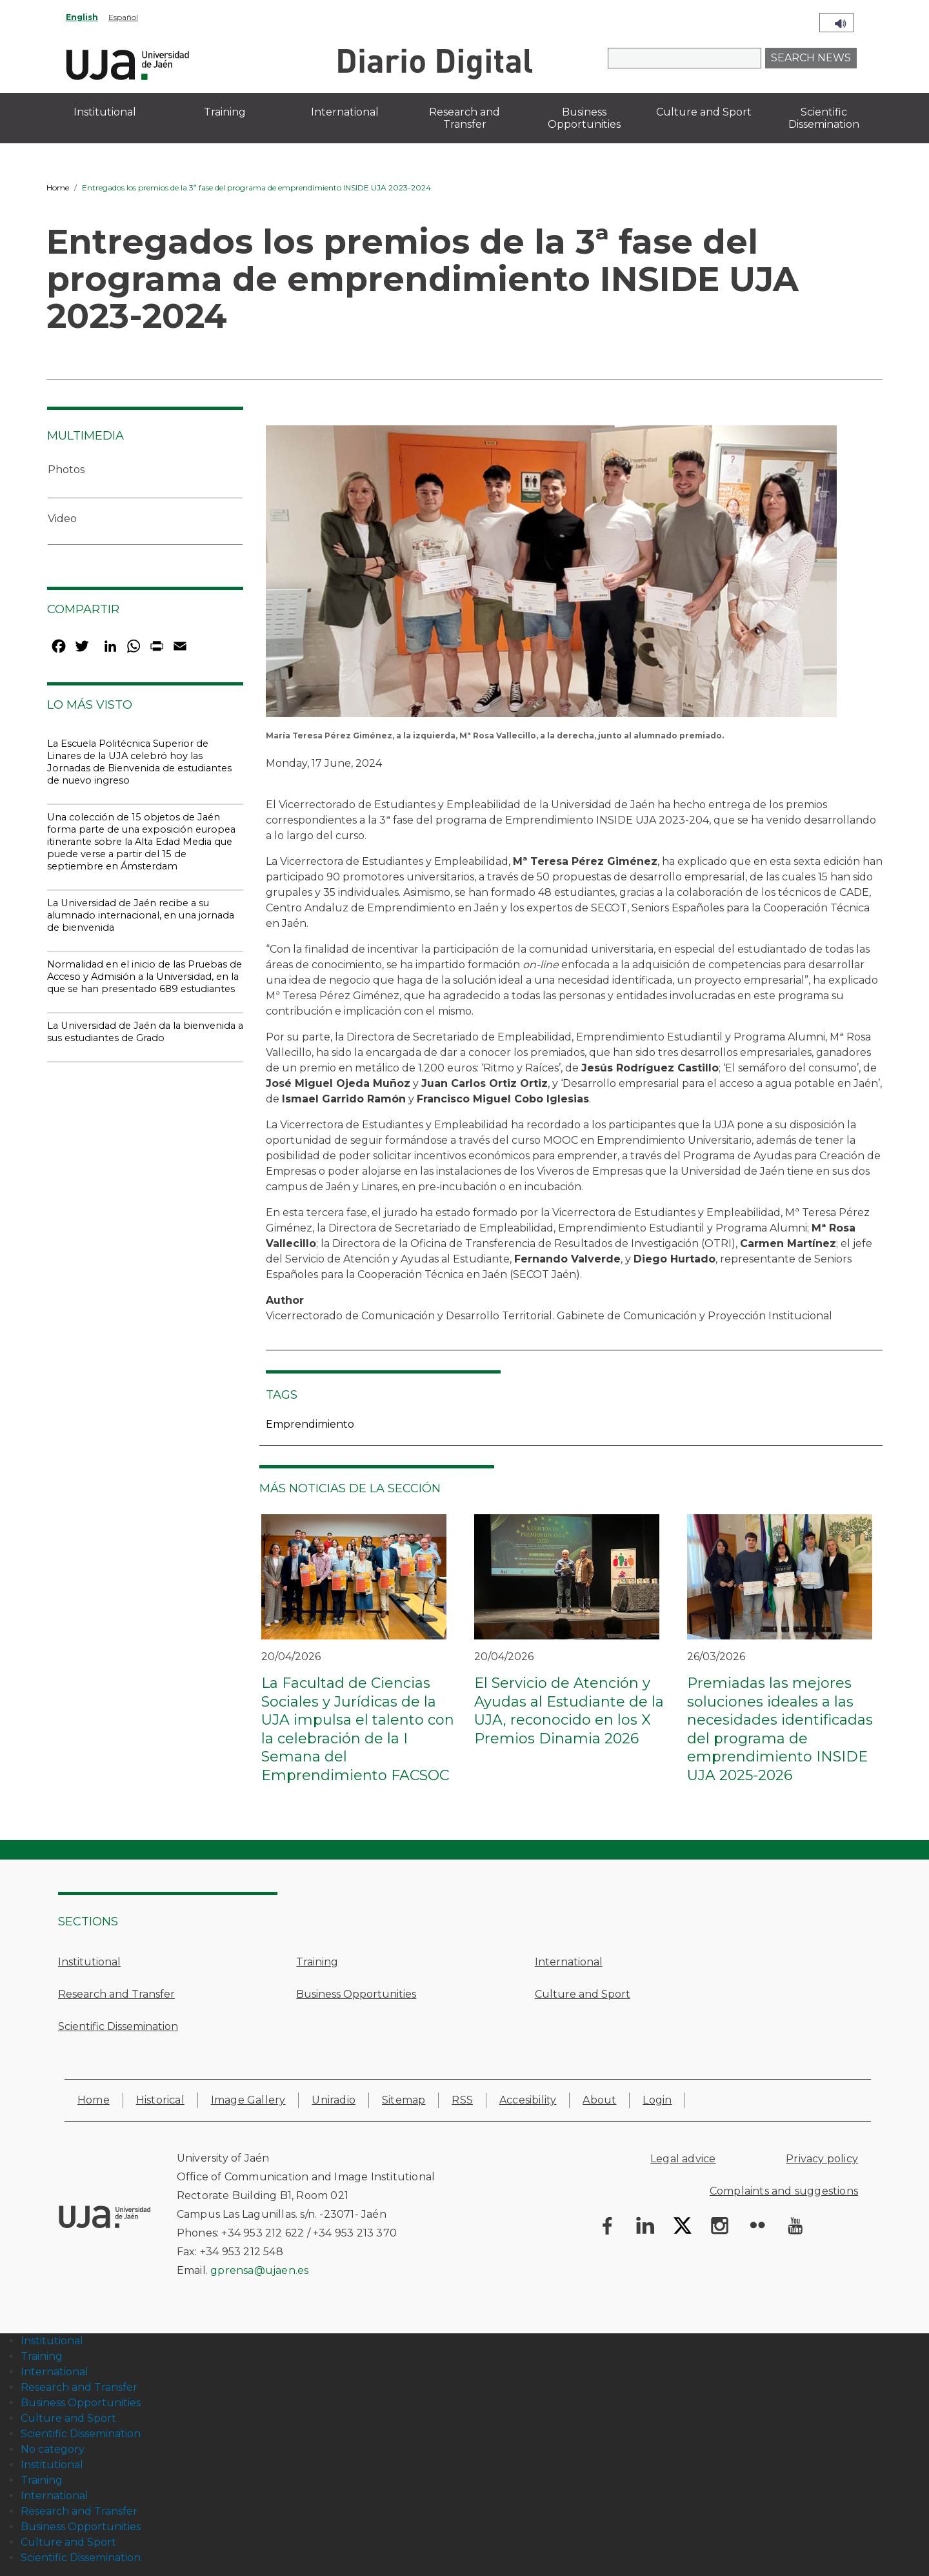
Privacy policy (822, 2159)
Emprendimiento (310, 1424)
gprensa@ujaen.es (259, 2270)
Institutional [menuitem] (105, 112)
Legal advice (682, 2159)
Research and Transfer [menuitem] (464, 118)
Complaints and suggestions (784, 2191)
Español (123, 17)
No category (53, 2449)
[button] (551, 575)
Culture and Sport (582, 1994)
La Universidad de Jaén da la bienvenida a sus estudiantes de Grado (145, 1032)
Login (657, 2100)
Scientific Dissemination (118, 2026)
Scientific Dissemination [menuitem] (823, 118)
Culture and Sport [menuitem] (704, 112)
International (569, 1962)
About (599, 2100)
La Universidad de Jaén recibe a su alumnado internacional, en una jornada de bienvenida (140, 915)
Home (57, 187)
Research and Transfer (116, 1994)
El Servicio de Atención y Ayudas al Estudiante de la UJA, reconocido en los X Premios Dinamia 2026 (569, 1710)
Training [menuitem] (225, 112)
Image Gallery (248, 2100)
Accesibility (527, 2100)
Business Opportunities (356, 1994)
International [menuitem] (345, 112)
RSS (462, 2100)
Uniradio (333, 2100)
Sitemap (403, 2100)
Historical (160, 2100)
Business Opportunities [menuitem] (584, 118)
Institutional (89, 1962)
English (82, 17)
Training (317, 1962)
